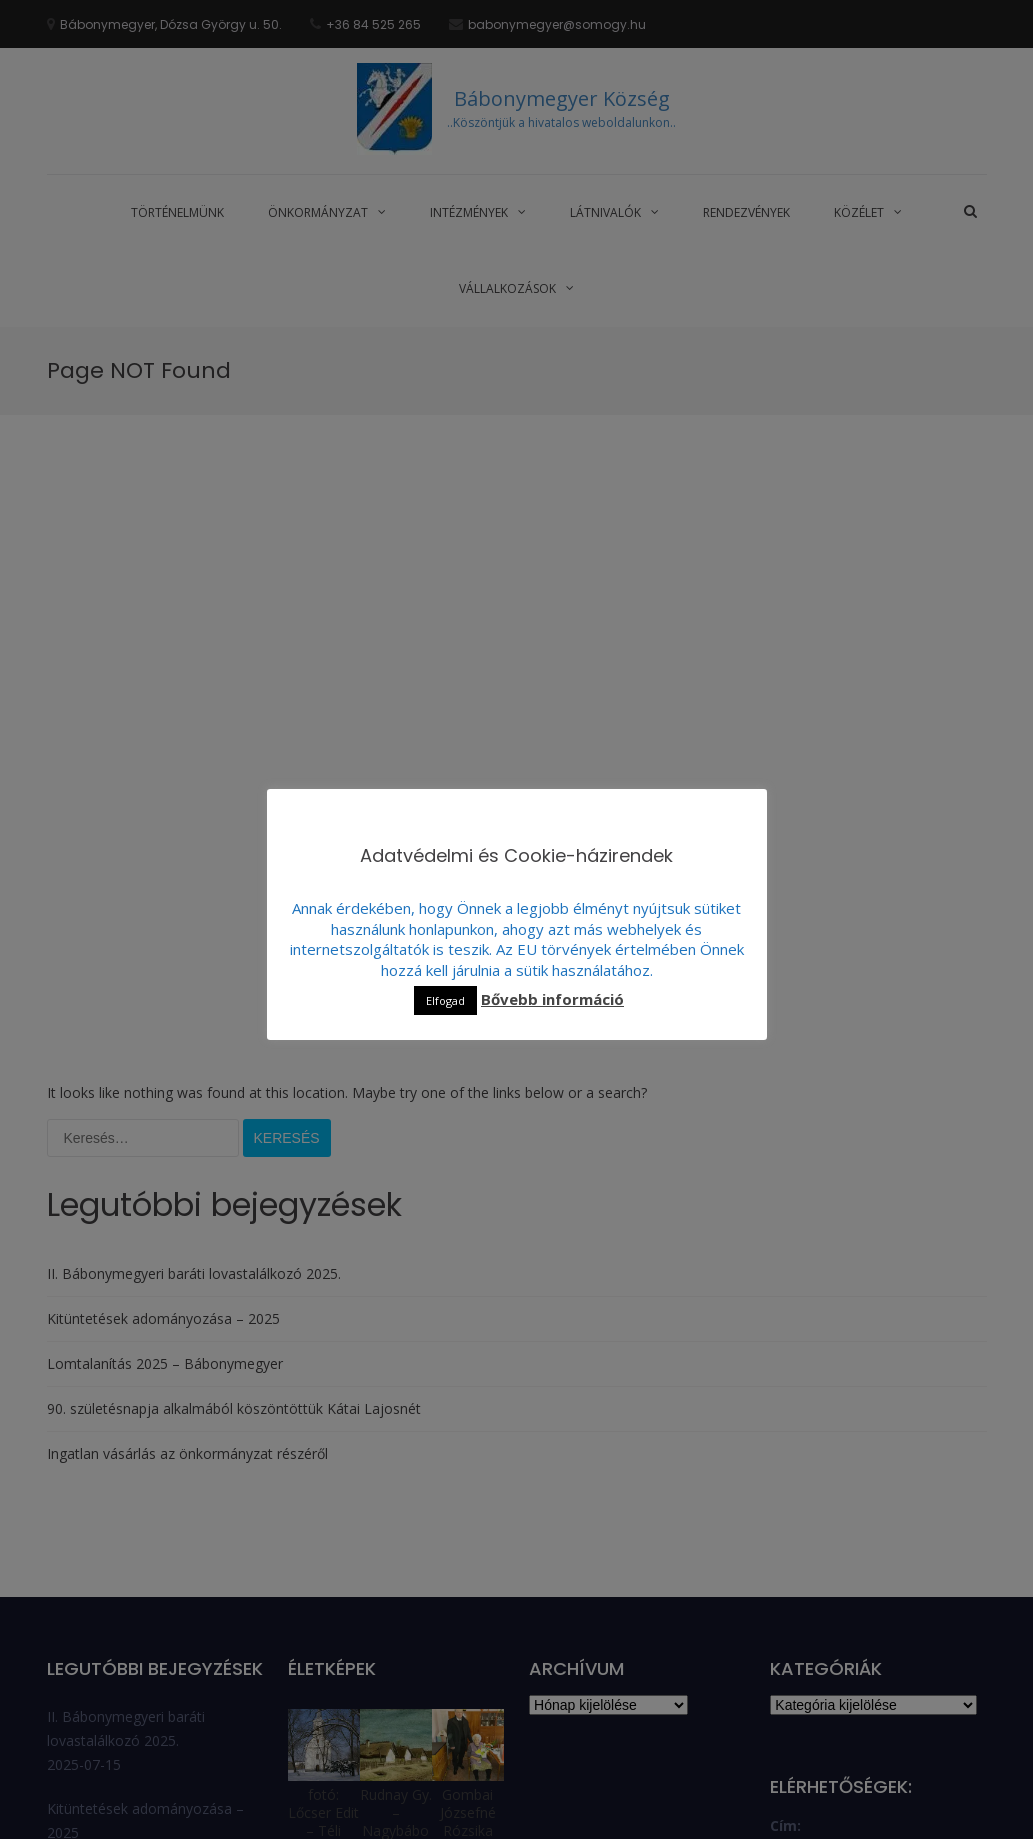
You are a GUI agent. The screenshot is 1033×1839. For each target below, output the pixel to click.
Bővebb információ (552, 999)
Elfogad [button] (445, 1000)
